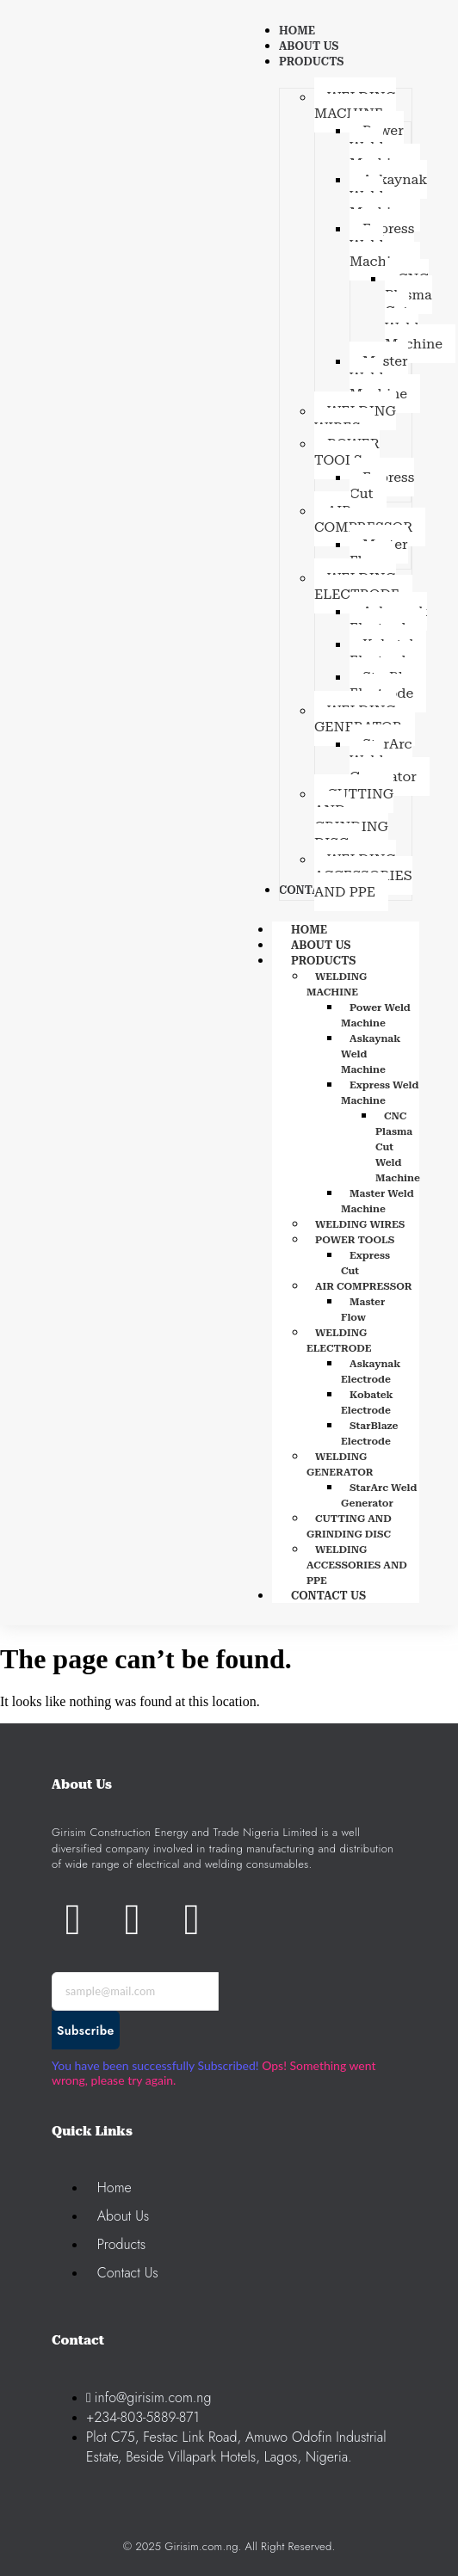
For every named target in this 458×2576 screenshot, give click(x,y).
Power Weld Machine (376, 1015)
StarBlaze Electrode (370, 1433)
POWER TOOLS (354, 1240)
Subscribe (85, 2030)
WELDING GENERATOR (340, 1464)
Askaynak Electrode (370, 1371)
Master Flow (363, 1309)
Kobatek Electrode (367, 1402)
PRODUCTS (342, 960)
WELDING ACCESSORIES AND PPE (356, 1565)
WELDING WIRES (360, 1224)
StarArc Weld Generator (379, 1495)
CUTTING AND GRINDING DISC (349, 1526)
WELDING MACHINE (336, 984)
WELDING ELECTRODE (339, 1340)
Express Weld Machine (379, 1092)
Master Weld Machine (377, 1201)
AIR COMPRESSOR (363, 1286)
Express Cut (365, 1263)
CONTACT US (328, 1595)
